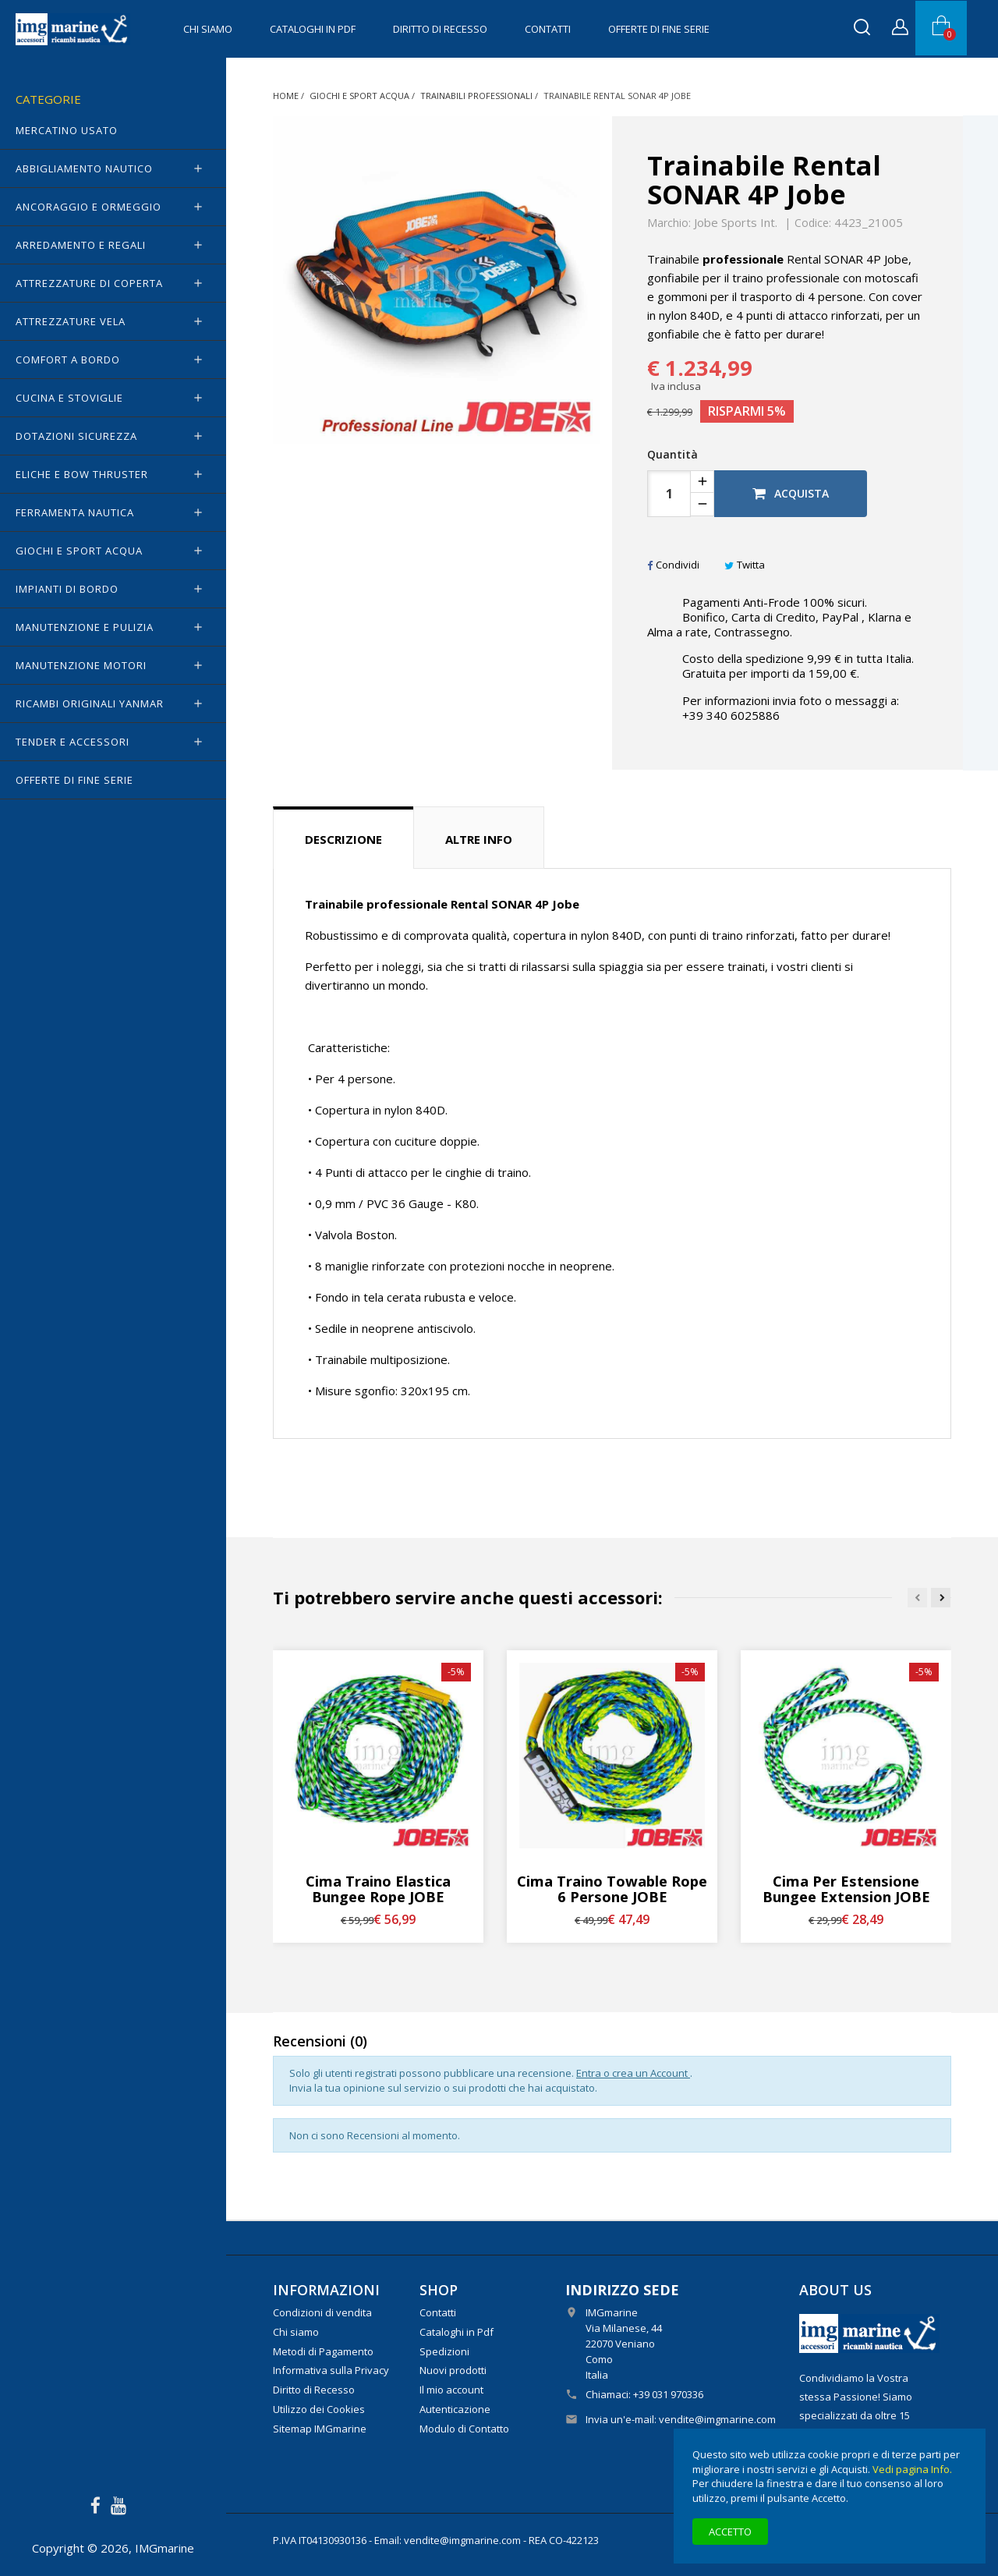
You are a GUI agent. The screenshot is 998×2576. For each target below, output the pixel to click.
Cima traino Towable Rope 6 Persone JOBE (612, 1889)
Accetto (730, 2532)
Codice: (813, 223)
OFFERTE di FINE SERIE (659, 29)
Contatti (548, 29)
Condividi (673, 565)
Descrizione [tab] (343, 839)
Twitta (744, 565)
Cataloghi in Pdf (313, 29)
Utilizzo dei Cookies (319, 2409)
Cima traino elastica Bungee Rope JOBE (378, 1889)
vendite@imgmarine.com (717, 2419)
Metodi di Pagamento (323, 2351)
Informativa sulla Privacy (331, 2370)
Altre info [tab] (478, 839)
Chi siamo (207, 29)
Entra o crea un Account (633, 2073)
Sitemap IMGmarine (319, 2429)
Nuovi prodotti (453, 2370)
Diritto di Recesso (440, 29)
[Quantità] (669, 493)
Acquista (790, 493)
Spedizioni (444, 2351)
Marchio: (669, 223)
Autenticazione (454, 2409)
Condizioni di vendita (322, 2312)
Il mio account (451, 2390)
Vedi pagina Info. (912, 2469)
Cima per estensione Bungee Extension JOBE (846, 1889)
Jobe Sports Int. (735, 222)
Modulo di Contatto (464, 2429)
